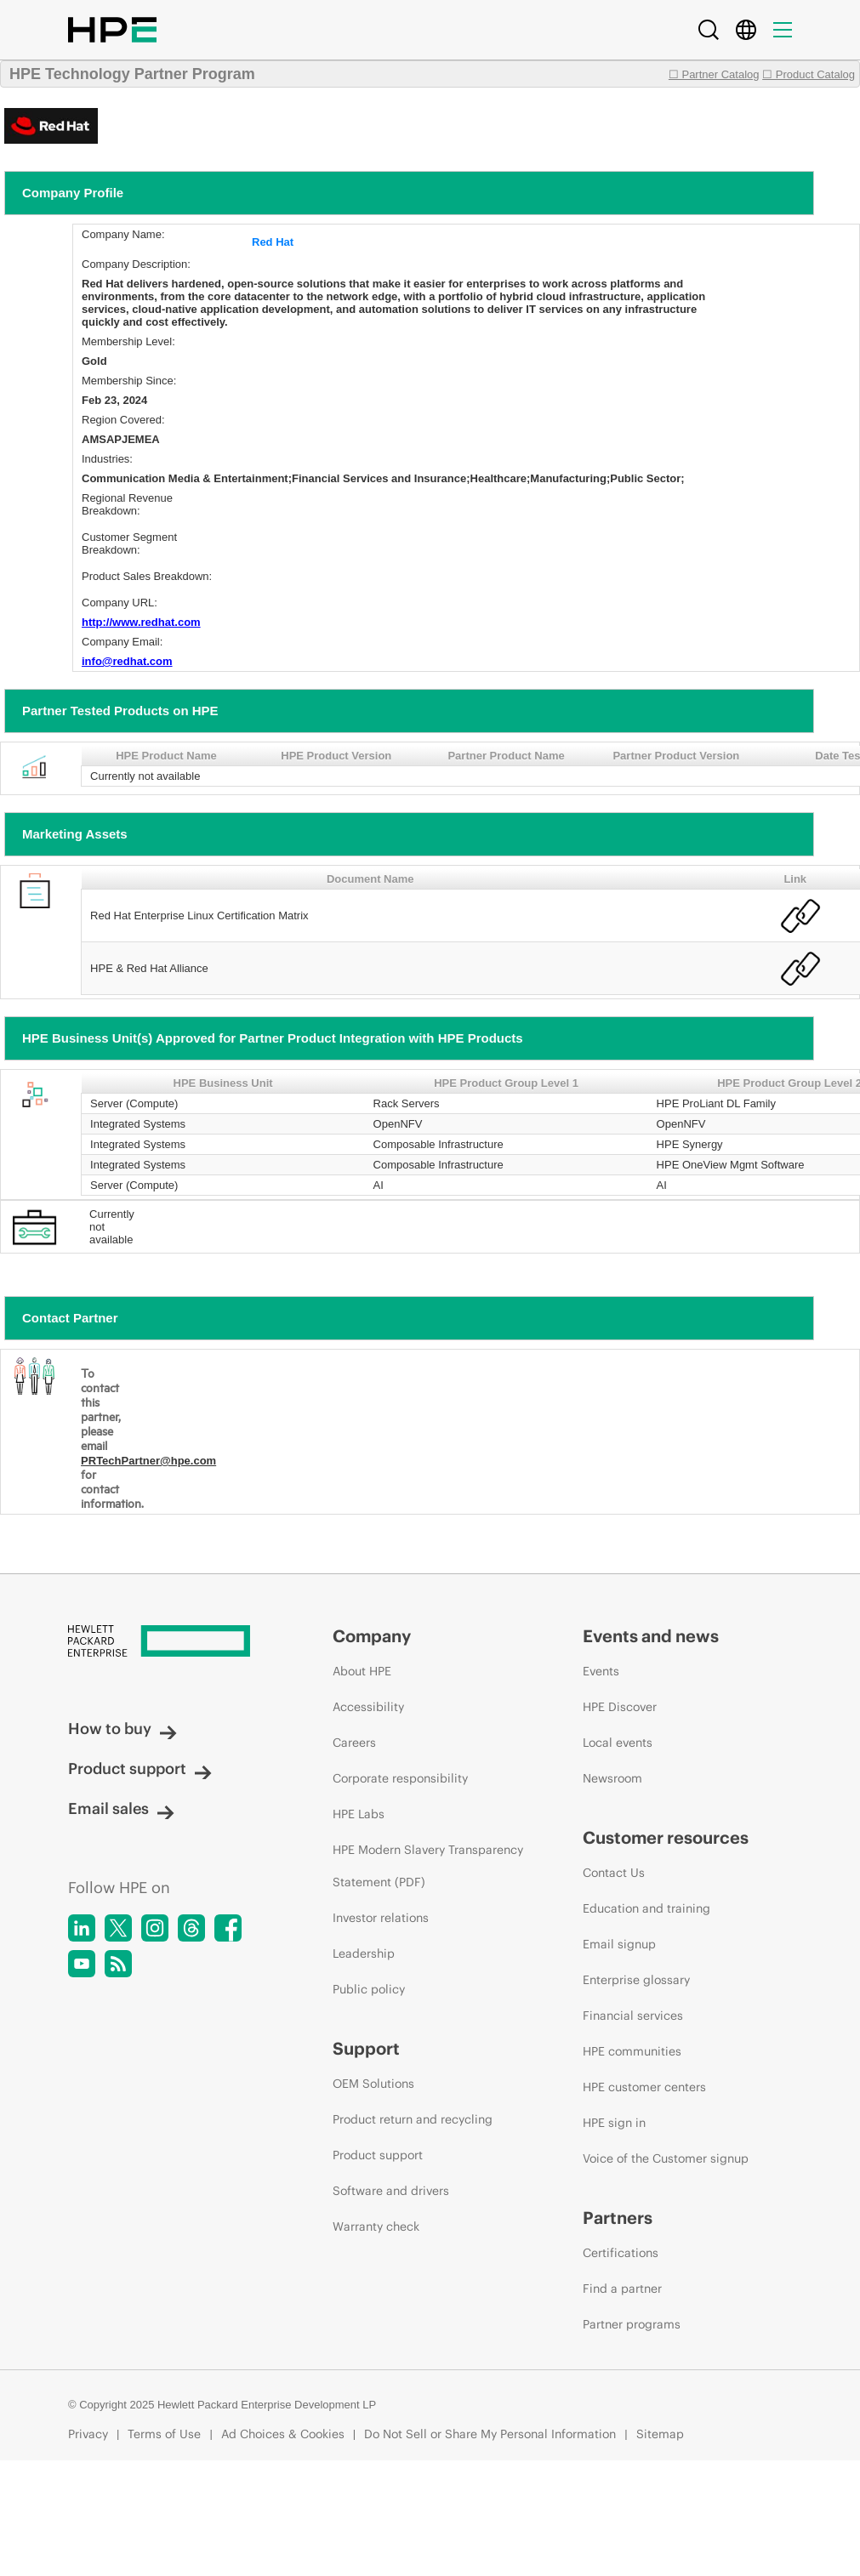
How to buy (122, 1728)
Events (601, 1671)
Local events (617, 1742)
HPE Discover (620, 1706)
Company (372, 1635)
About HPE (362, 1671)
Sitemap (660, 2434)
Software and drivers (391, 2190)
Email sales (121, 1808)
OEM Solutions (373, 2083)
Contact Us (614, 1872)
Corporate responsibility (400, 1778)
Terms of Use (164, 2434)
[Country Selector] (746, 30)
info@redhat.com (127, 661)
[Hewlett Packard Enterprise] (168, 1642)
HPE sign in (614, 2122)
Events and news (651, 1635)
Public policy (369, 1989)
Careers (354, 1742)
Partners (617, 2217)
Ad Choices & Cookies (283, 2434)
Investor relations (381, 1917)
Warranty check (376, 2226)
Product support (140, 1768)
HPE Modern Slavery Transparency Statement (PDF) (428, 1866)
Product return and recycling (413, 2119)
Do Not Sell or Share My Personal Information (490, 2434)
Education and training (646, 1908)
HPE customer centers (644, 2087)
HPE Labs (358, 1814)
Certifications (620, 2252)
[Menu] (782, 30)
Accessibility (368, 1706)
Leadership (364, 1953)
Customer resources (666, 1837)
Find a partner (622, 2288)
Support (366, 2048)
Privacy (88, 2434)
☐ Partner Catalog (714, 74)
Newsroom (612, 1778)
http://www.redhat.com (141, 622)
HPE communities (632, 2051)
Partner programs (632, 2324)
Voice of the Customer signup (666, 2158)
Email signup (619, 1944)
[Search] (708, 30)
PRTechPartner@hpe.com (148, 1460)
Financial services (633, 2015)
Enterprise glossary (636, 1979)
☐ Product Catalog (808, 74)
